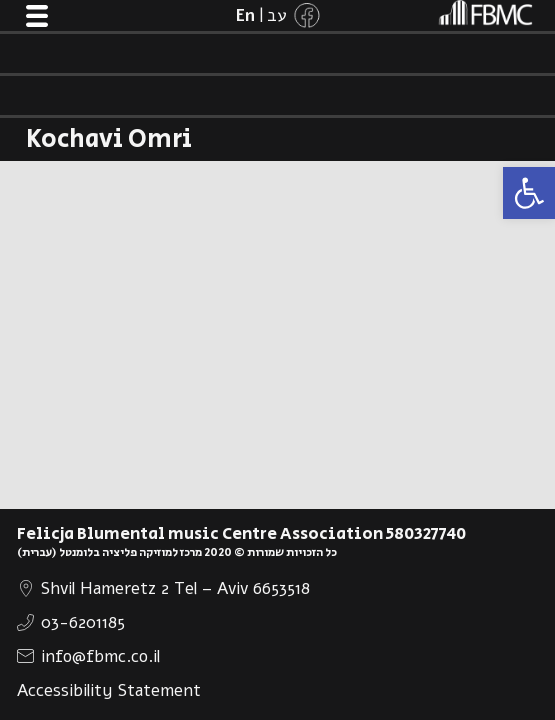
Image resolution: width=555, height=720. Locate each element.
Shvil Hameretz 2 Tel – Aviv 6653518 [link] (175, 588)
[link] (529, 193)
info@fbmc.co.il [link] (100, 656)
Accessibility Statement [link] (109, 690)
